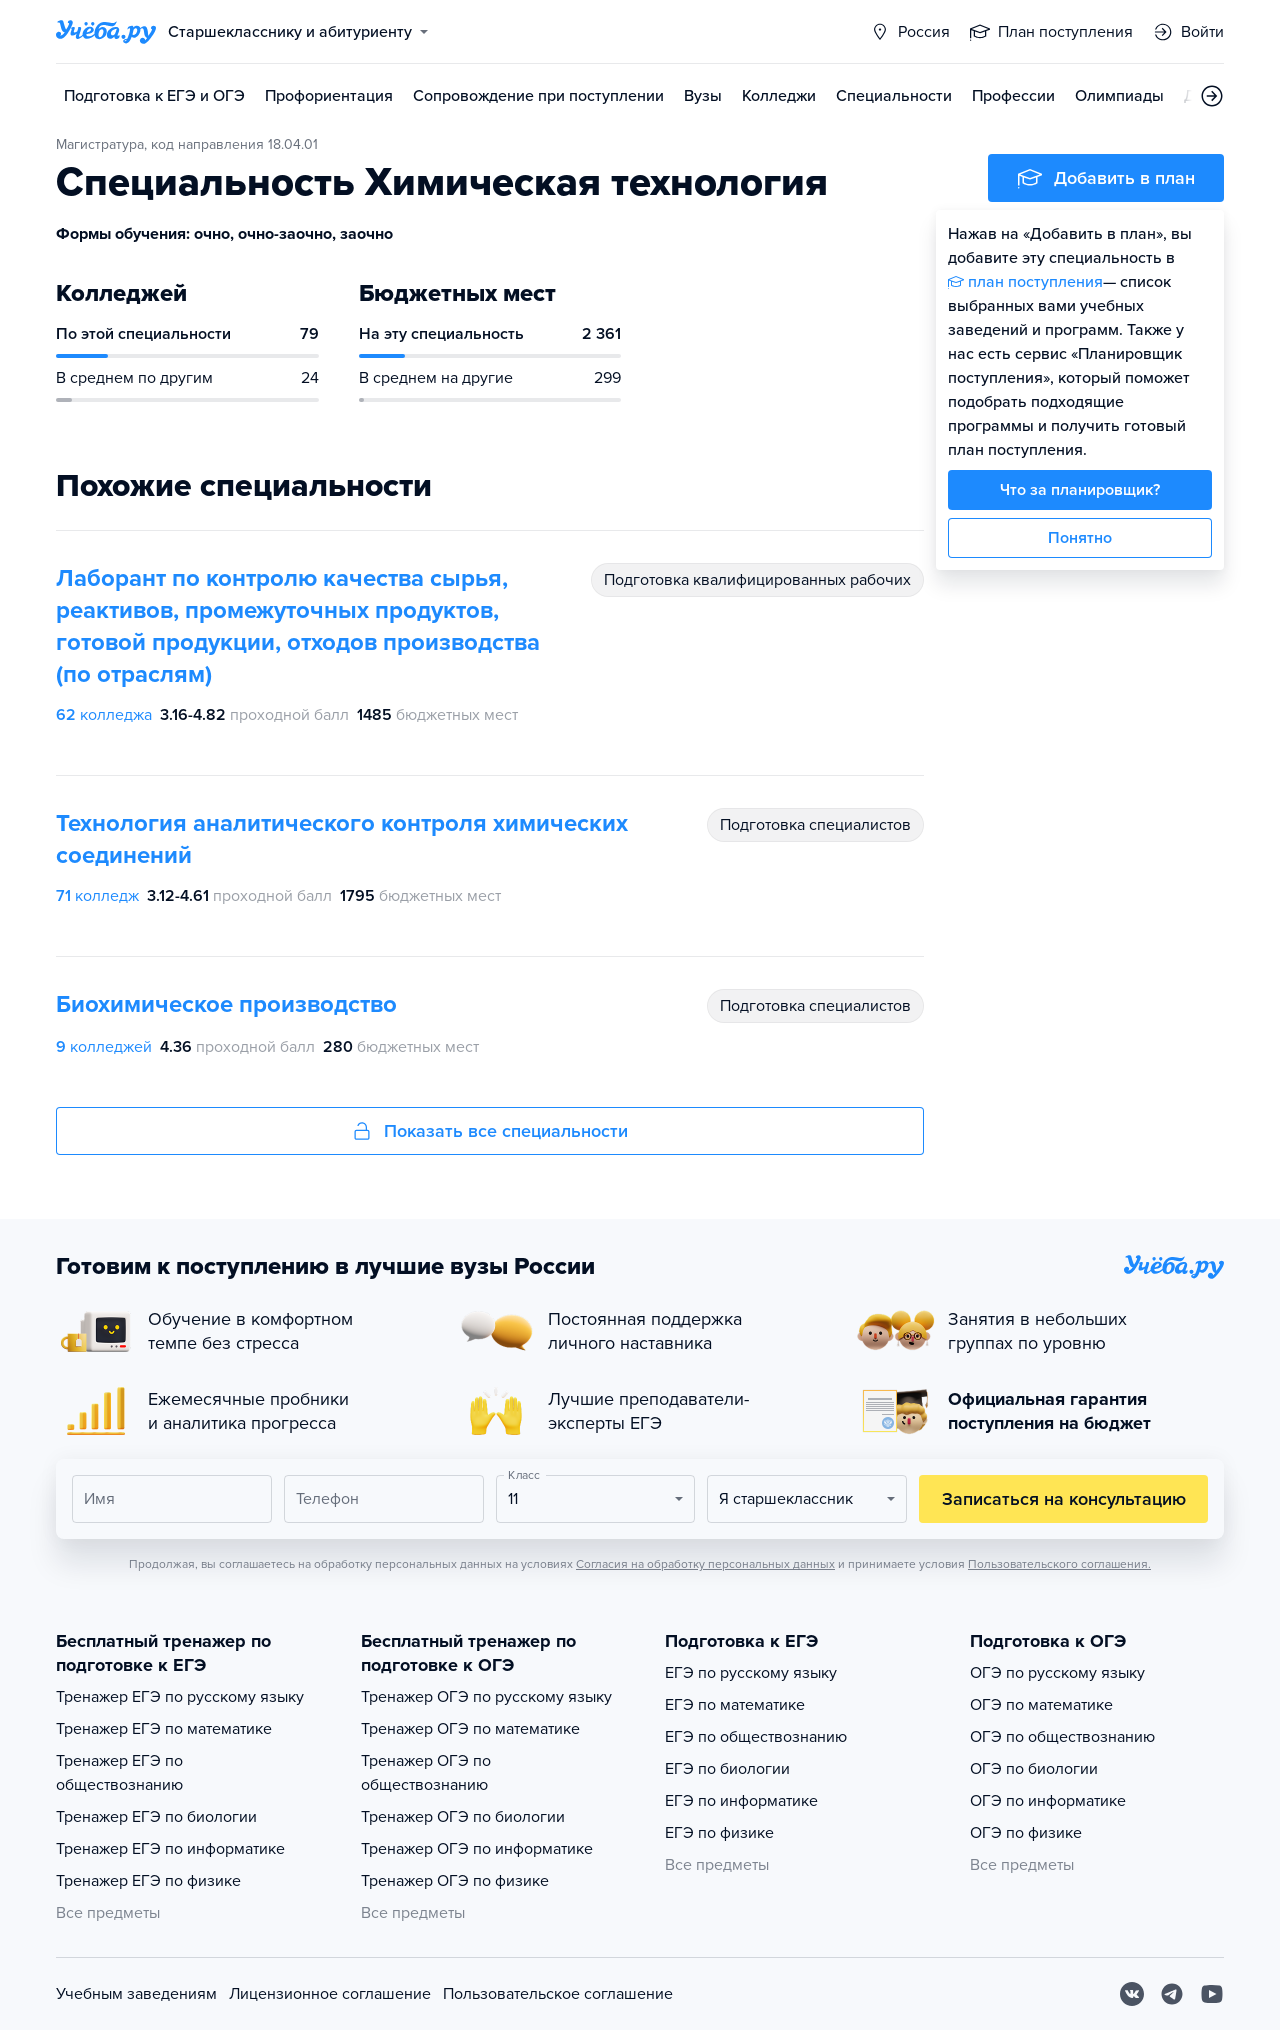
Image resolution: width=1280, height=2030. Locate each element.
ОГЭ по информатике (1048, 1801)
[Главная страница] (106, 32)
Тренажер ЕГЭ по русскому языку (180, 1697)
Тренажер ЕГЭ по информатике (170, 1849)
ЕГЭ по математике (735, 1705)
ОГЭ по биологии (1034, 1769)
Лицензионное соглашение (330, 1994)
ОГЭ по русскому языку (1057, 1673)
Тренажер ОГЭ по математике (470, 1729)
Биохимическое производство (226, 1004)
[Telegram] (1172, 1994)
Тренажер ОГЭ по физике (455, 1881)
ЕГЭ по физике (719, 1833)
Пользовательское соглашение (558, 1994)
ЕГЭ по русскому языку (751, 1673)
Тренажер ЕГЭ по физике (148, 1881)
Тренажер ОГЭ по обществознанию (426, 1773)
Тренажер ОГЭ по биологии (463, 1817)
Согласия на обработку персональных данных (705, 1564)
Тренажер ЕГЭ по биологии (156, 1817)
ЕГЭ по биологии (727, 1769)
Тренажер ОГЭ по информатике (477, 1849)
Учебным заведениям (136, 1994)
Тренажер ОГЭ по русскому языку (486, 1697)
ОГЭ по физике (1026, 1833)
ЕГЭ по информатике (741, 1801)
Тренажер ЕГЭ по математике (164, 1729)
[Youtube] (1212, 1994)
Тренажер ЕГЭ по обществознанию (119, 1773)
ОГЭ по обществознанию (1062, 1737)
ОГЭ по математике (1041, 1705)
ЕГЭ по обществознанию (756, 1737)
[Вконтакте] (1132, 1994)
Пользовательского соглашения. (1059, 1564)
